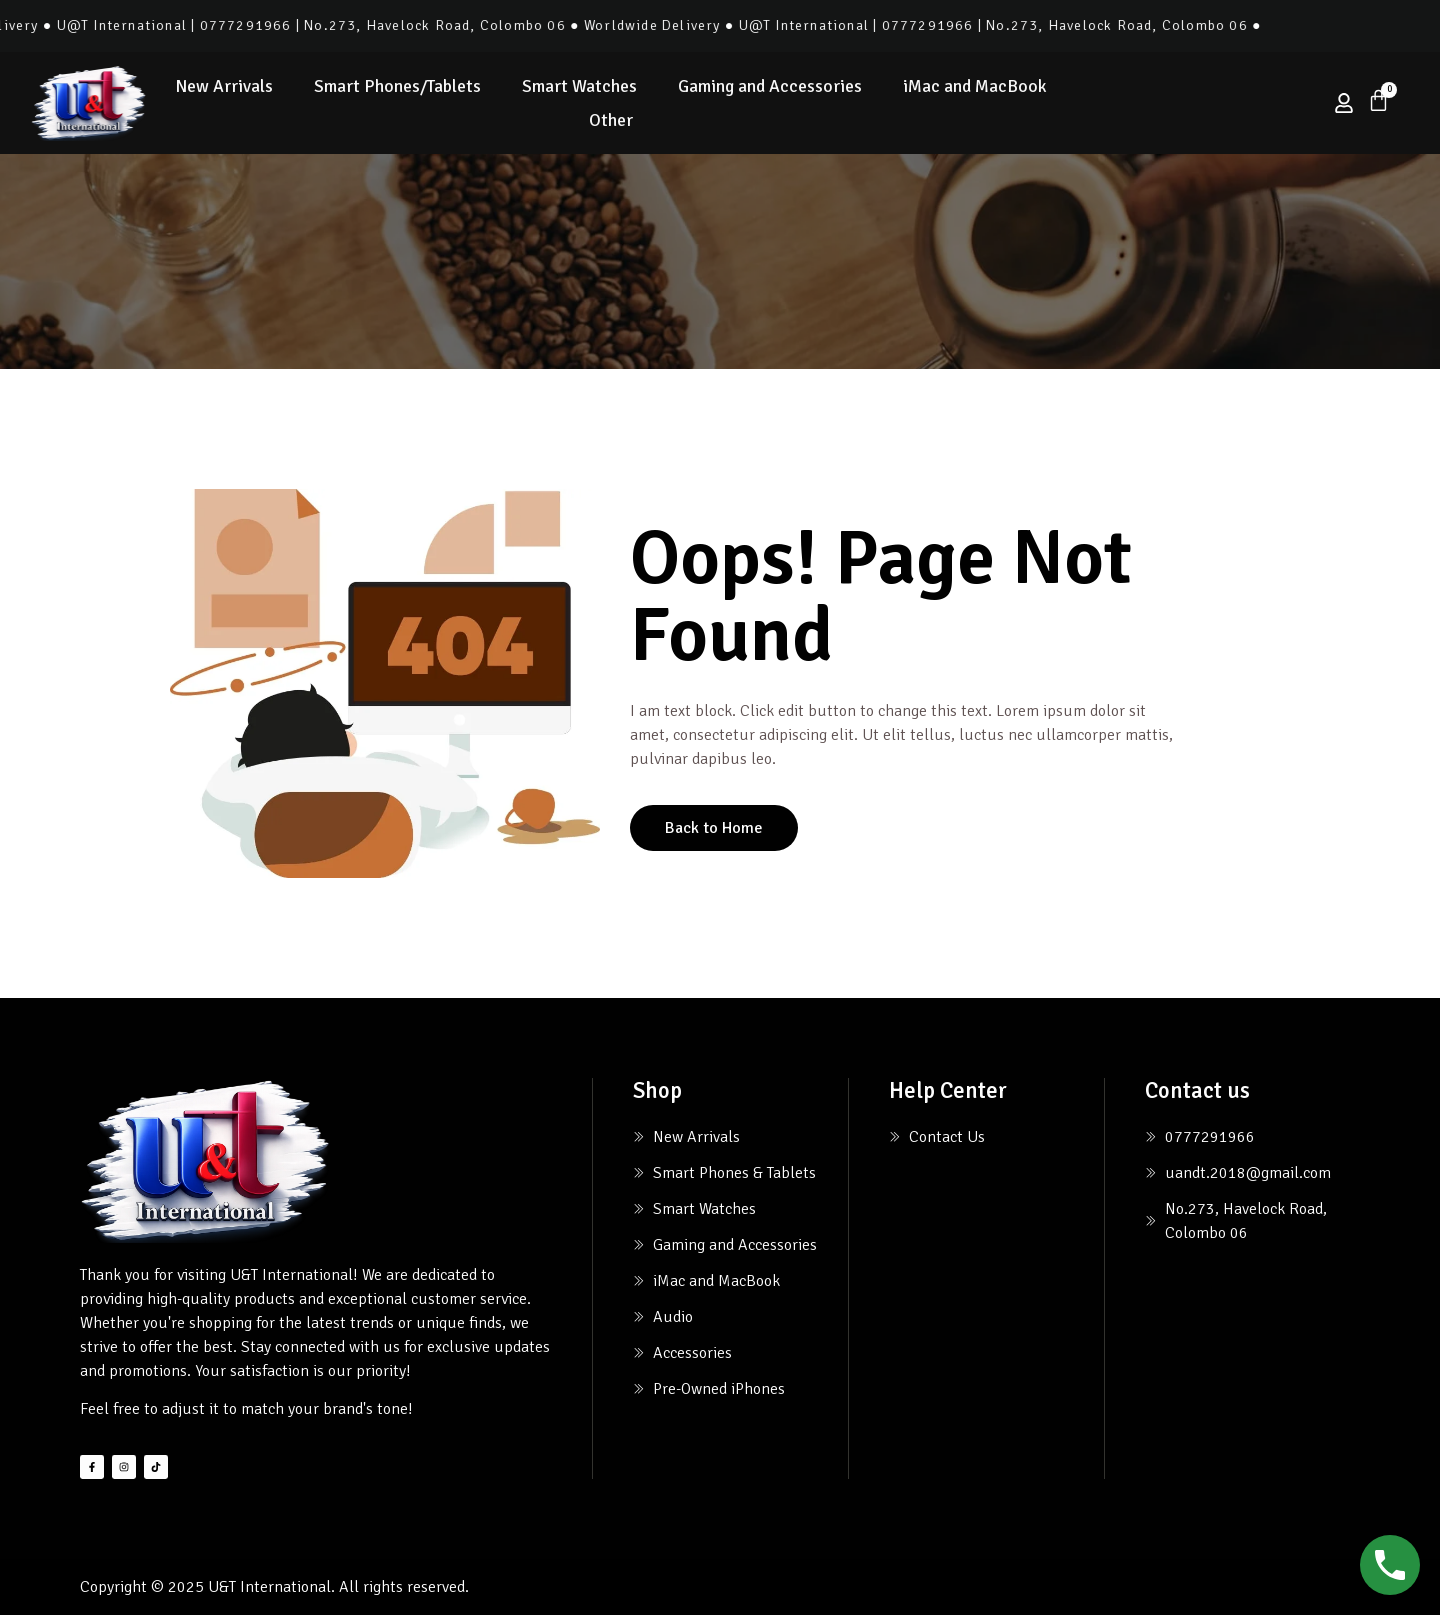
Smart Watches (579, 86)
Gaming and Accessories (770, 86)
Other (611, 120)
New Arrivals (224, 86)
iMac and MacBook (975, 86)
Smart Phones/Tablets (397, 86)
